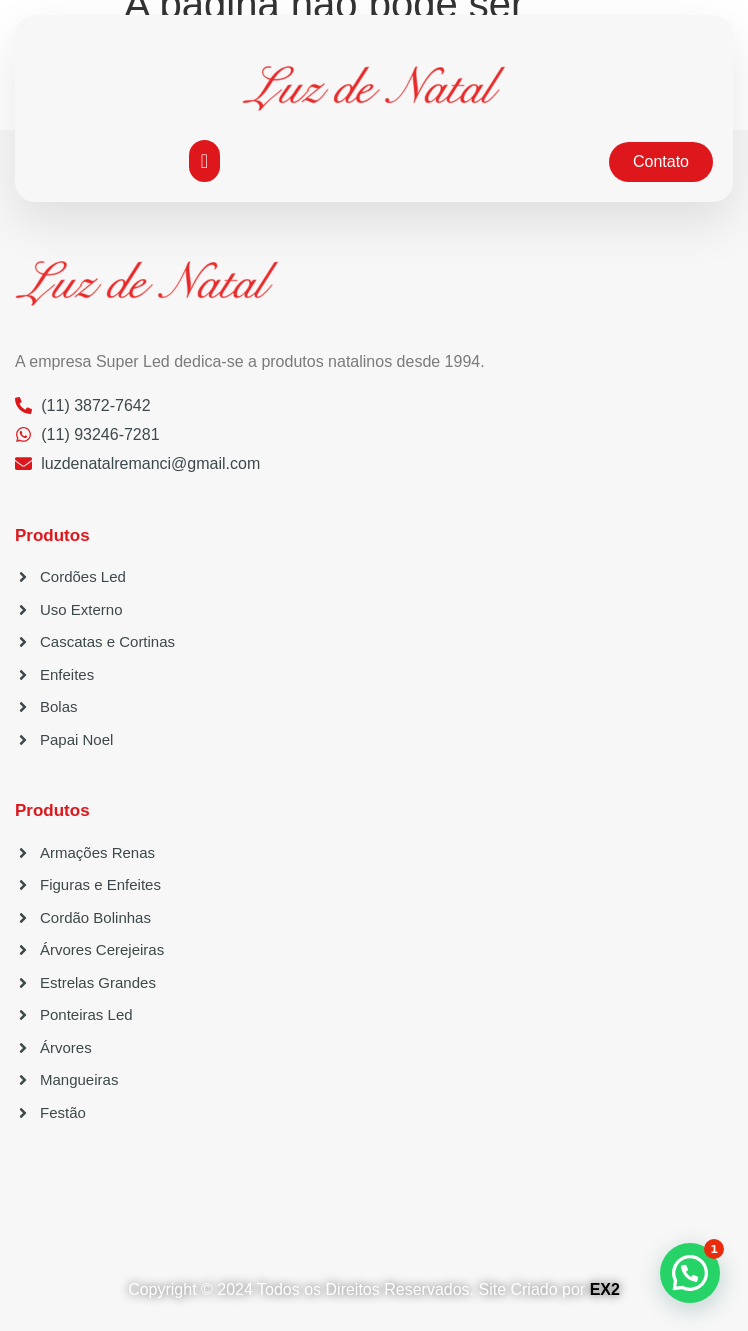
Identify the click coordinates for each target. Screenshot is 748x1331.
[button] (204, 161)
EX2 (605, 1289)
